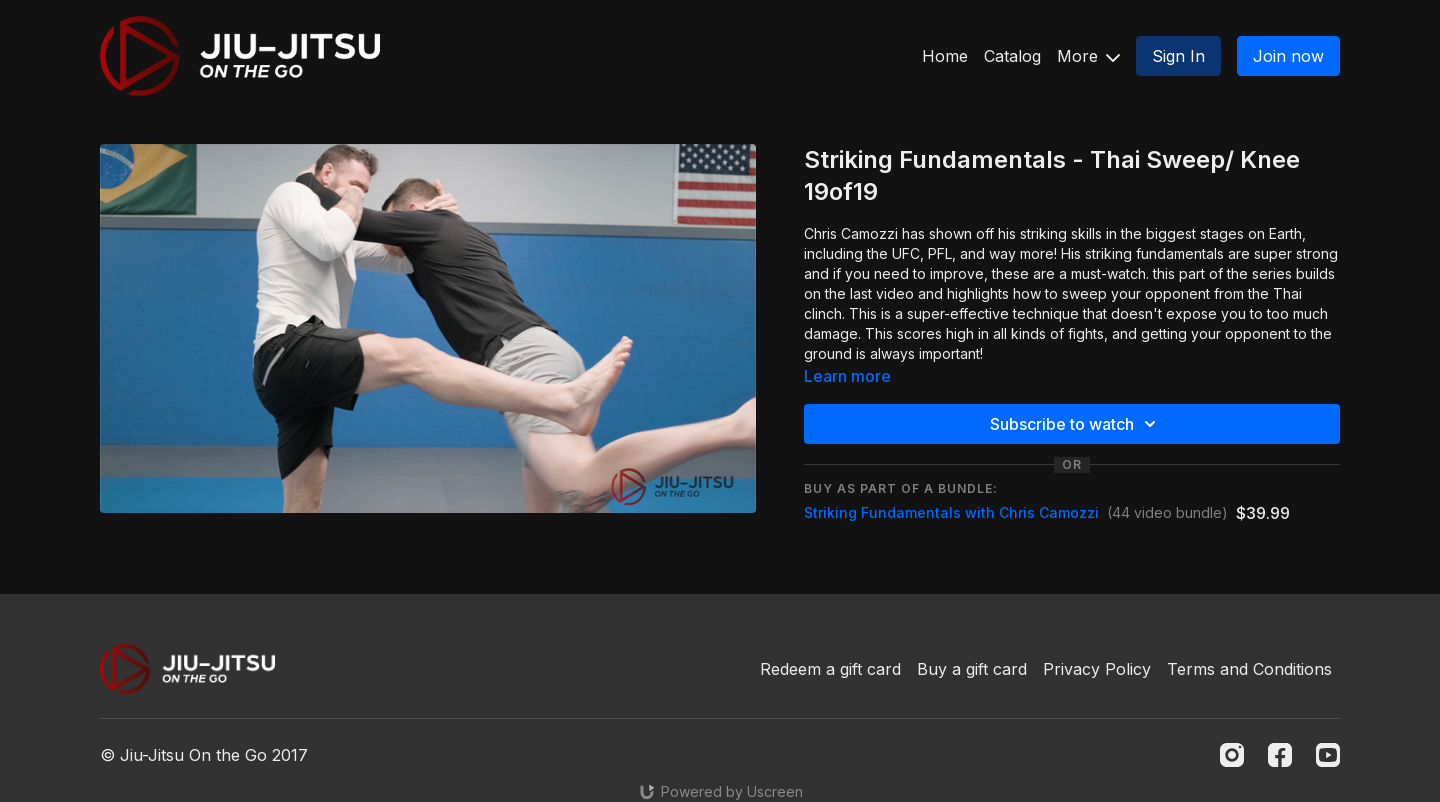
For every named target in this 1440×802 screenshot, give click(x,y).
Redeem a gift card (830, 669)
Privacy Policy (1097, 669)
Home (945, 56)
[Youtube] (1328, 755)
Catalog (1012, 56)
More (1088, 56)
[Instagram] (1232, 755)
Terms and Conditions (1249, 669)
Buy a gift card (972, 669)
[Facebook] (1280, 755)
